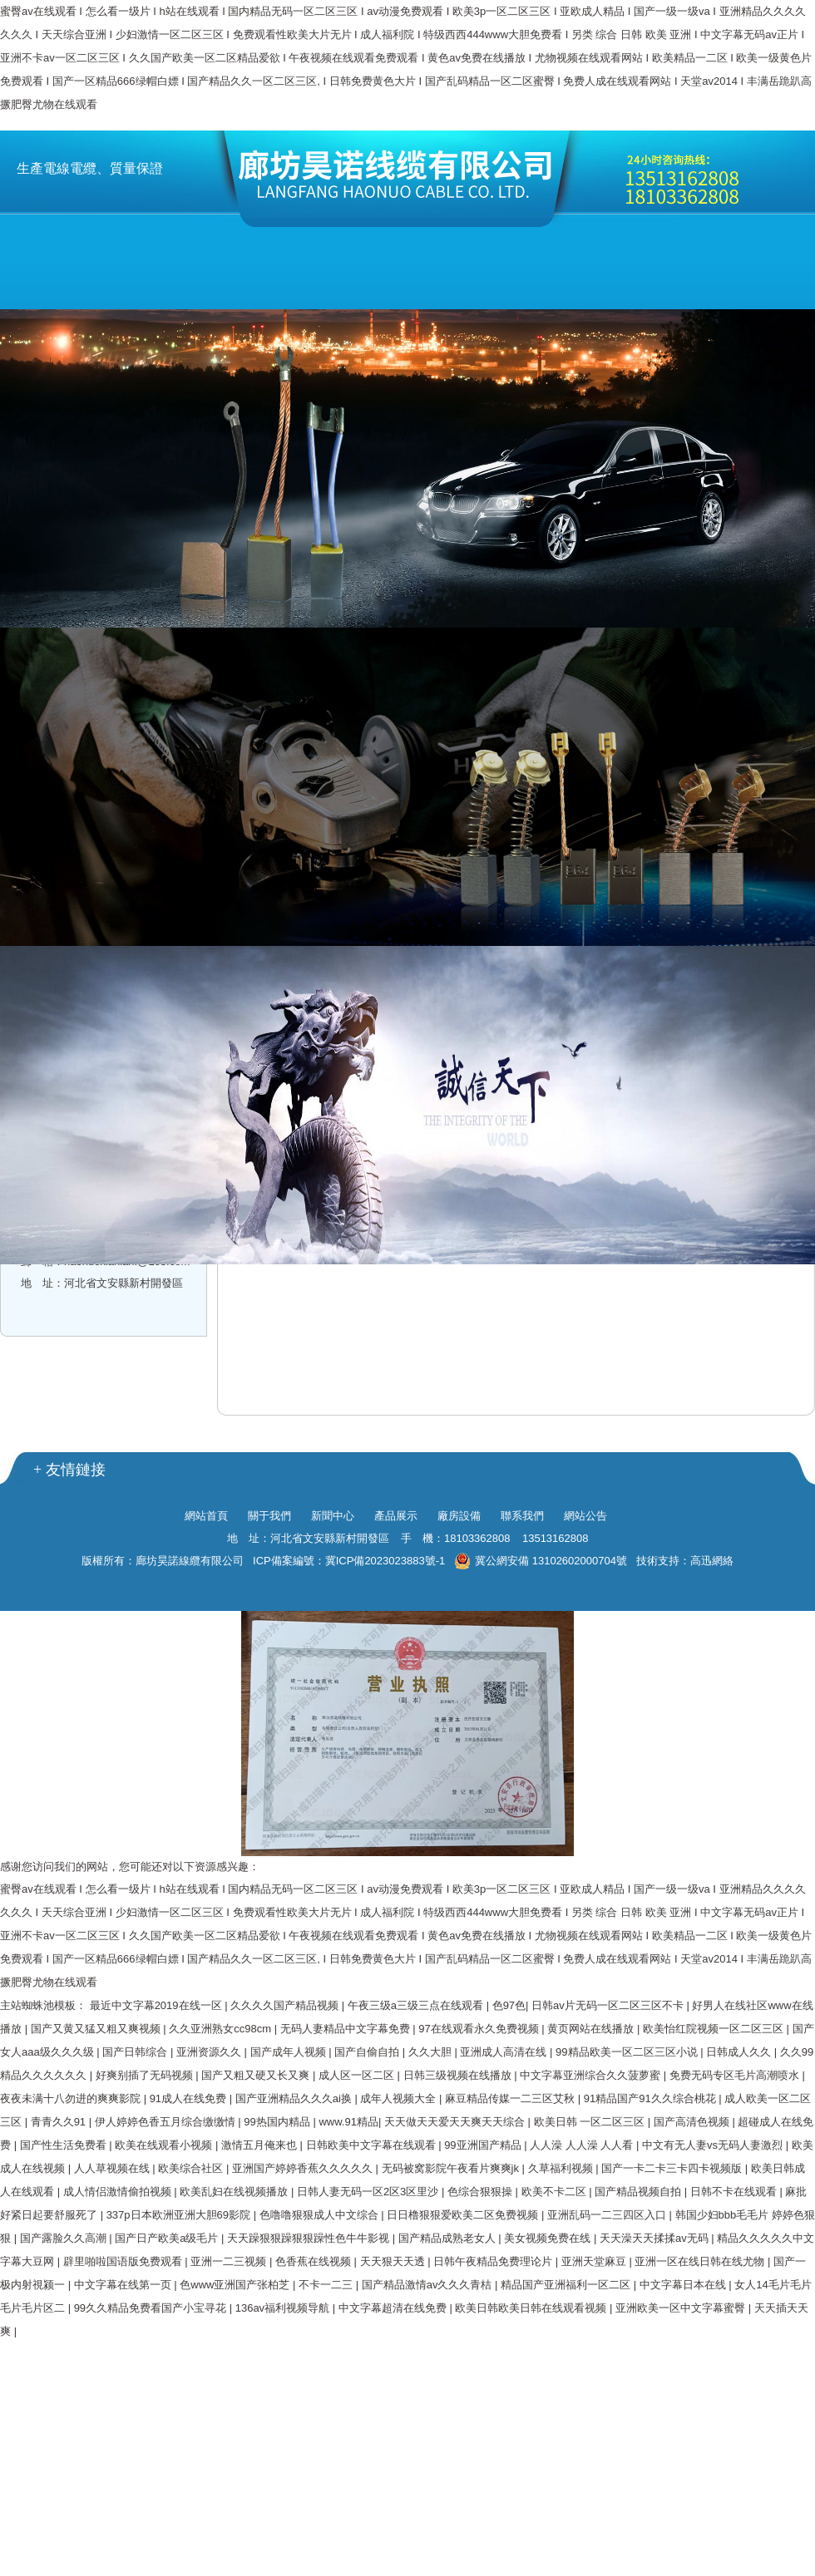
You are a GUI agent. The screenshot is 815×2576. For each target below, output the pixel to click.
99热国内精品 (278, 2121)
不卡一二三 (327, 2284)
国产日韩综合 (136, 2052)
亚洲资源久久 (210, 2052)
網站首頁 (206, 1516)
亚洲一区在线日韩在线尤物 (701, 2261)
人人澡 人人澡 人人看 (583, 2145)
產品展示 (395, 1516)
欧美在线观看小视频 (165, 2145)
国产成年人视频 (289, 2052)
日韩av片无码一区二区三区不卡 (608, 2005)
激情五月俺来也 (260, 2145)
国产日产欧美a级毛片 (168, 2238)
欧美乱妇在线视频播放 (235, 2191)
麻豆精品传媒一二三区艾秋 (511, 2098)
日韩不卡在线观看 (735, 2191)
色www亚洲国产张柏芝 (236, 2284)
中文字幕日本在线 (684, 2284)
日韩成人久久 (740, 2052)
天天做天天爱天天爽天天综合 (456, 2121)
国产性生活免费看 (65, 2145)
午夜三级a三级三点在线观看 (417, 2005)
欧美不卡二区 (555, 2191)
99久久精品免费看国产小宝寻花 (152, 2308)
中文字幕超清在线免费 (394, 2308)
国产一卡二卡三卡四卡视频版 (673, 2168)
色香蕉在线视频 (314, 2261)
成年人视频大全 (399, 2098)
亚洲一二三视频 (229, 2261)
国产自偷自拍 (368, 2052)
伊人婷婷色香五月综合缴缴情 (167, 2121)
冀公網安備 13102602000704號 (540, 1561)
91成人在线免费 (190, 2098)
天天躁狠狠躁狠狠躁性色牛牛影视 (310, 2238)
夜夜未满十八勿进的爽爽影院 (72, 2098)
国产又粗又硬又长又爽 (257, 2075)
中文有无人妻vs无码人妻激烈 (714, 2145)
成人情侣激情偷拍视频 (119, 2191)
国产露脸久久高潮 (65, 2238)
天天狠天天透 (394, 2261)
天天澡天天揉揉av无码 (655, 2238)
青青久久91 (60, 2121)
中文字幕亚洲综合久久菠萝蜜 (592, 2075)
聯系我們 (522, 1516)
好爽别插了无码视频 (146, 2075)
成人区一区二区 (358, 2075)
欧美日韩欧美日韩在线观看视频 (532, 2308)
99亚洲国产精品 (484, 2145)
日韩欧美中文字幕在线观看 (372, 2145)
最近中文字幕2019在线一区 (157, 2005)
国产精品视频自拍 (639, 2191)
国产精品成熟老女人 (448, 2238)
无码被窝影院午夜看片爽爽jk (452, 2168)
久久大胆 (431, 2052)
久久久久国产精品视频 (286, 2005)
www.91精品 (348, 2121)
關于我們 (269, 1516)
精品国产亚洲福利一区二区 (567, 2284)
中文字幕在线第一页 (124, 2284)
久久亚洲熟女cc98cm (221, 2028)
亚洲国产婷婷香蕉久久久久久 (304, 2168)
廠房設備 (459, 1516)
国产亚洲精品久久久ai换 (295, 2098)
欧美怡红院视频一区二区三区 (715, 2028)
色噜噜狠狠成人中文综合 (320, 2215)
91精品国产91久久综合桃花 (651, 2098)
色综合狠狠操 (481, 2191)
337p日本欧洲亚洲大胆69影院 (180, 2215)
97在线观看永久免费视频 (479, 2028)
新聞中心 (332, 1516)
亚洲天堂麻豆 (595, 2261)
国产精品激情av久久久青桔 (428, 2284)
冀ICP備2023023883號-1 (385, 1560)
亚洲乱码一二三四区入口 (608, 2215)
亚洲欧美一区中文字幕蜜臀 (681, 2308)
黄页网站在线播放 (592, 2028)
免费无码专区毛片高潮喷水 (736, 2075)
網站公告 (585, 1516)
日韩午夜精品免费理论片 (494, 2261)
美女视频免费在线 (549, 2238)
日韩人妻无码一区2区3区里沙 (369, 2191)
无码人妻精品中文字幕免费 (346, 2028)
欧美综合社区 (192, 2168)
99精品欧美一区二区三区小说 (628, 2052)
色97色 (509, 2005)
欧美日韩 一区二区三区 (591, 2121)
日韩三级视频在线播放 (459, 2075)
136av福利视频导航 (284, 2308)
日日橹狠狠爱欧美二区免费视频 (464, 2215)
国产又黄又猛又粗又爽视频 (97, 2028)
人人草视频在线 (113, 2168)
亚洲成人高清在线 (505, 2052)
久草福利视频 (562, 2168)
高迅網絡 (712, 1560)
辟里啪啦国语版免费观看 (124, 2261)
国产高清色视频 (693, 2121)
